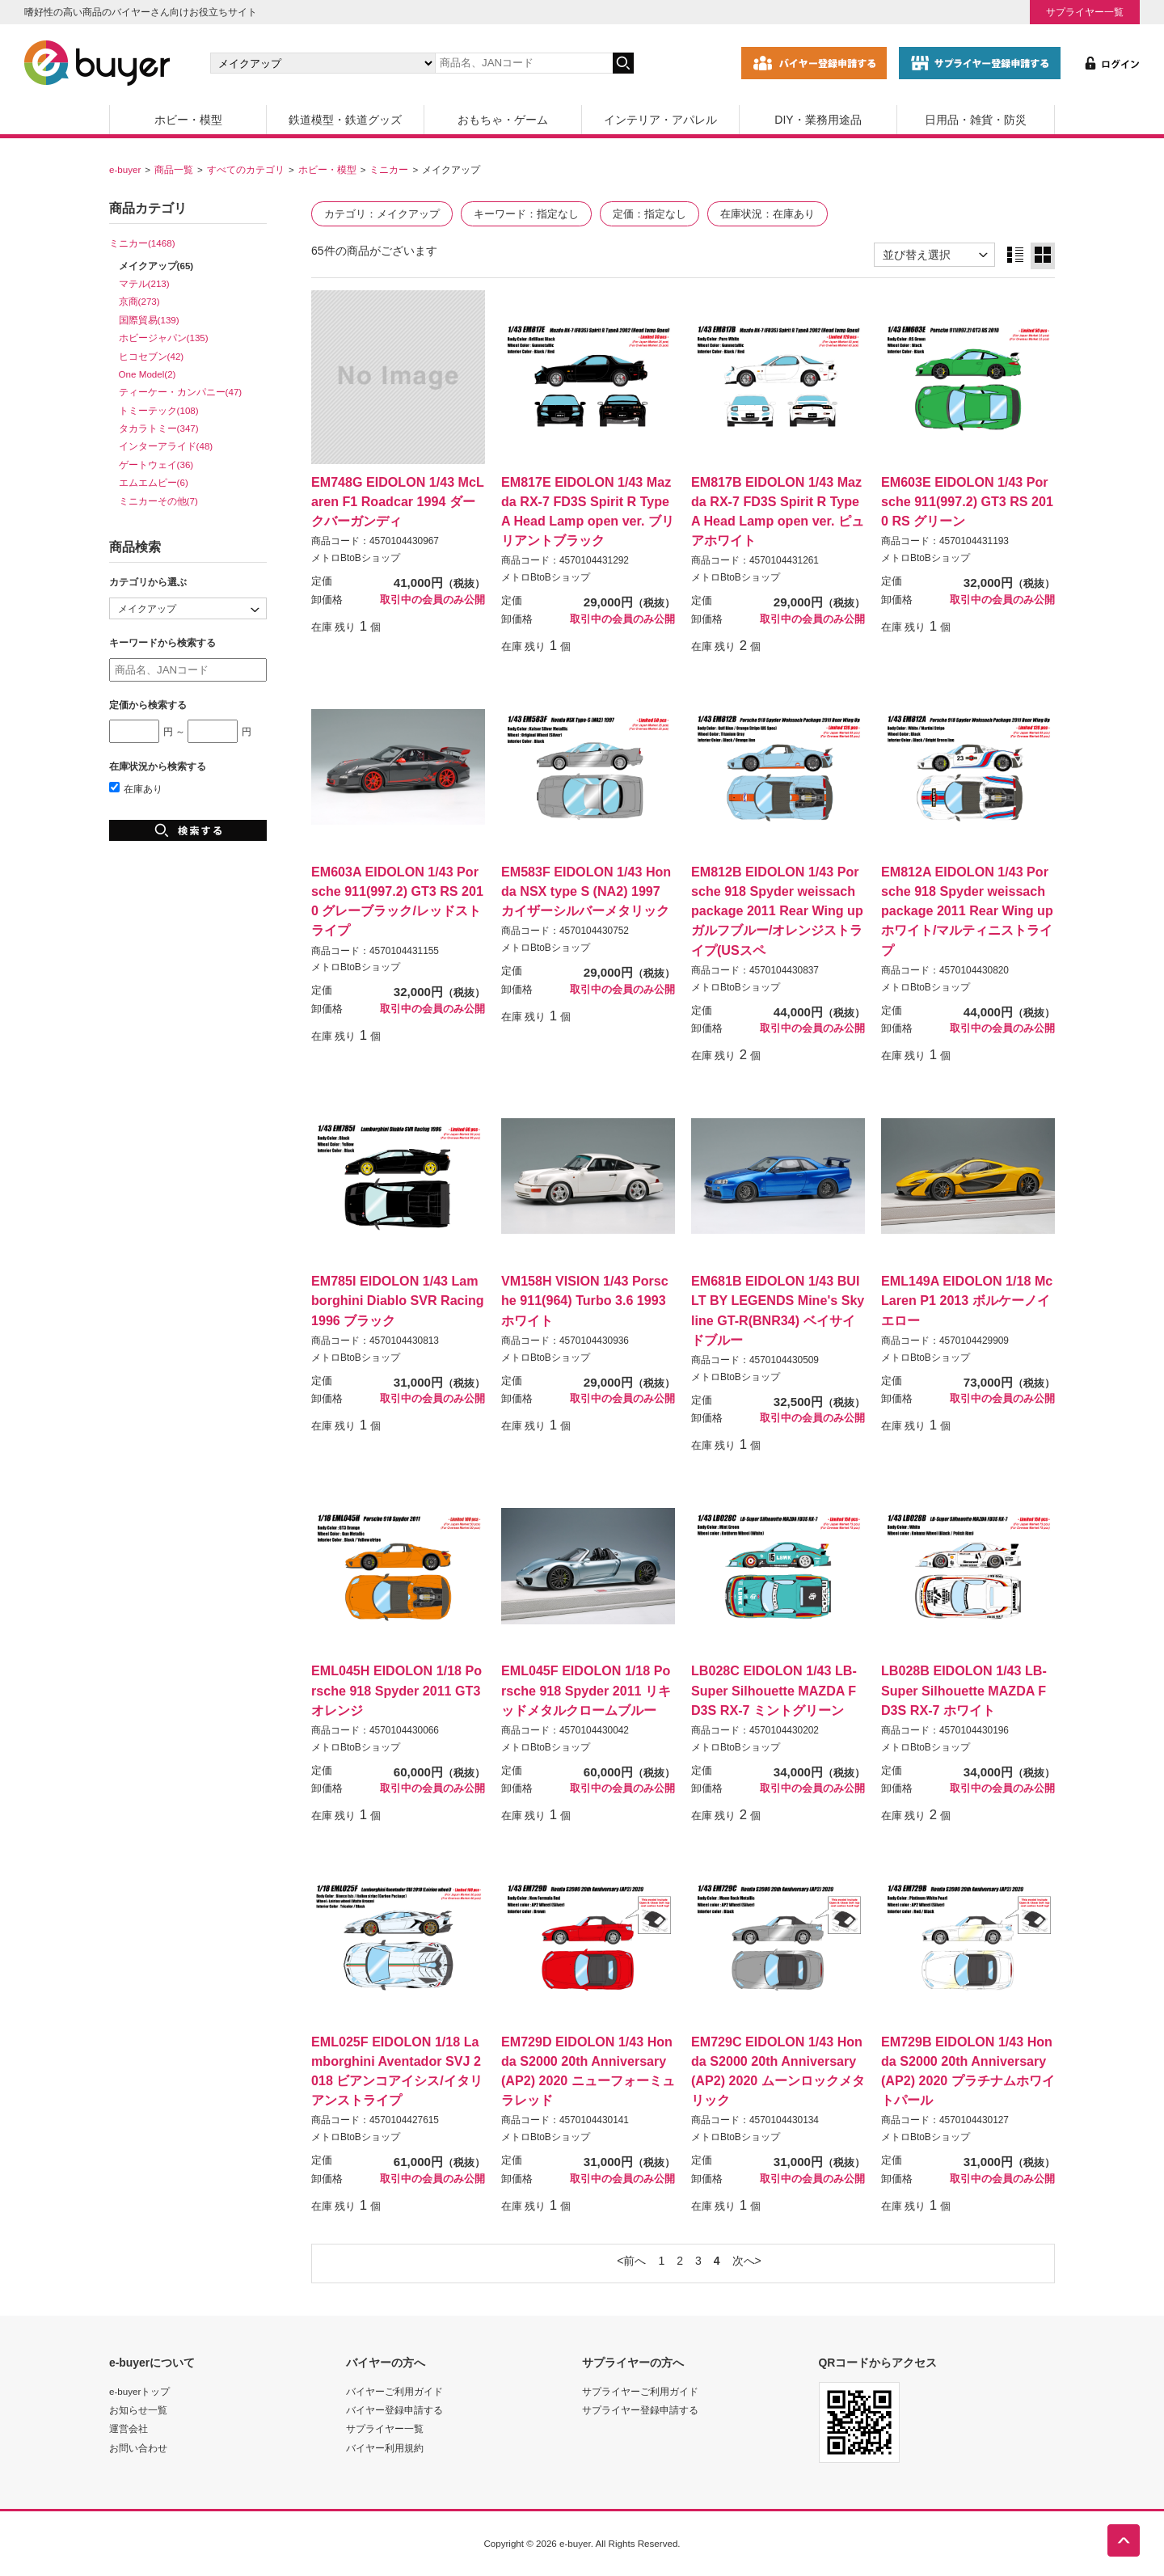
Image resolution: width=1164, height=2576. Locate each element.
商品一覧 (173, 169)
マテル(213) (144, 283)
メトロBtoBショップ (355, 558)
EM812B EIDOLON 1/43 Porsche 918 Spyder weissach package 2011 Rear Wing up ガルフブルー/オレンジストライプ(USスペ (777, 910)
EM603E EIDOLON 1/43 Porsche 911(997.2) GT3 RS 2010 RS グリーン (967, 501)
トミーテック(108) (159, 410)
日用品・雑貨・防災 (976, 119)
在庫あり (135, 788)
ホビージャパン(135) (164, 337)
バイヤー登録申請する (394, 2410)
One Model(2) (147, 374)
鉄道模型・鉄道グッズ (345, 119)
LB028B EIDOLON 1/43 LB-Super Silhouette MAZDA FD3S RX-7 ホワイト (964, 1690)
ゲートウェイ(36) (156, 464)
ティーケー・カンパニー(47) (180, 391)
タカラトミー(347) (159, 428)
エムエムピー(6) (153, 482)
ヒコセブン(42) (151, 356)
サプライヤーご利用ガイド (640, 2391)
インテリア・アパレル (660, 119)
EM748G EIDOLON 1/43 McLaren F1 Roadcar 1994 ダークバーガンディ (397, 501)
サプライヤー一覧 (1085, 11)
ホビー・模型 (188, 119)
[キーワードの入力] (524, 63)
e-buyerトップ (139, 2391)
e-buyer (125, 169)
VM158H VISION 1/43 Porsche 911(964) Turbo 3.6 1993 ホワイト (584, 1300)
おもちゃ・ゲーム (503, 119)
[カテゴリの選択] (322, 63)
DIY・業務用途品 (817, 119)
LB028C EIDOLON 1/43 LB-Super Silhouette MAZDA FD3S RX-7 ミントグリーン (774, 1690)
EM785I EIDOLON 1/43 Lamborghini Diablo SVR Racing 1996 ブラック (397, 1300)
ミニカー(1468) (142, 243)
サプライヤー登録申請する (640, 2410)
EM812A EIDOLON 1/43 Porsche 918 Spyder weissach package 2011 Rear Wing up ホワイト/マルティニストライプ (967, 910)
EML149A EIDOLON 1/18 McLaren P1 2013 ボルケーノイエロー (966, 1300)
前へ (634, 2260)
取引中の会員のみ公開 (432, 600)
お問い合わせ (138, 2448)
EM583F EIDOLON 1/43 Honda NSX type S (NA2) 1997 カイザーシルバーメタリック (586, 891)
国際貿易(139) (149, 320)
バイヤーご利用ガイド (394, 2391)
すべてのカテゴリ (246, 169)
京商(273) (139, 301)
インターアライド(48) (166, 446)
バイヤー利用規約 (385, 2448)
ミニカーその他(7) (158, 501)
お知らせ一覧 (138, 2410)
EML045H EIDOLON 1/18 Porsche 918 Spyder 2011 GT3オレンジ (396, 1690)
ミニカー (388, 169)
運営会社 (128, 2428)
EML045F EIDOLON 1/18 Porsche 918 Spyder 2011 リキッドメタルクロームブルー (586, 1690)
